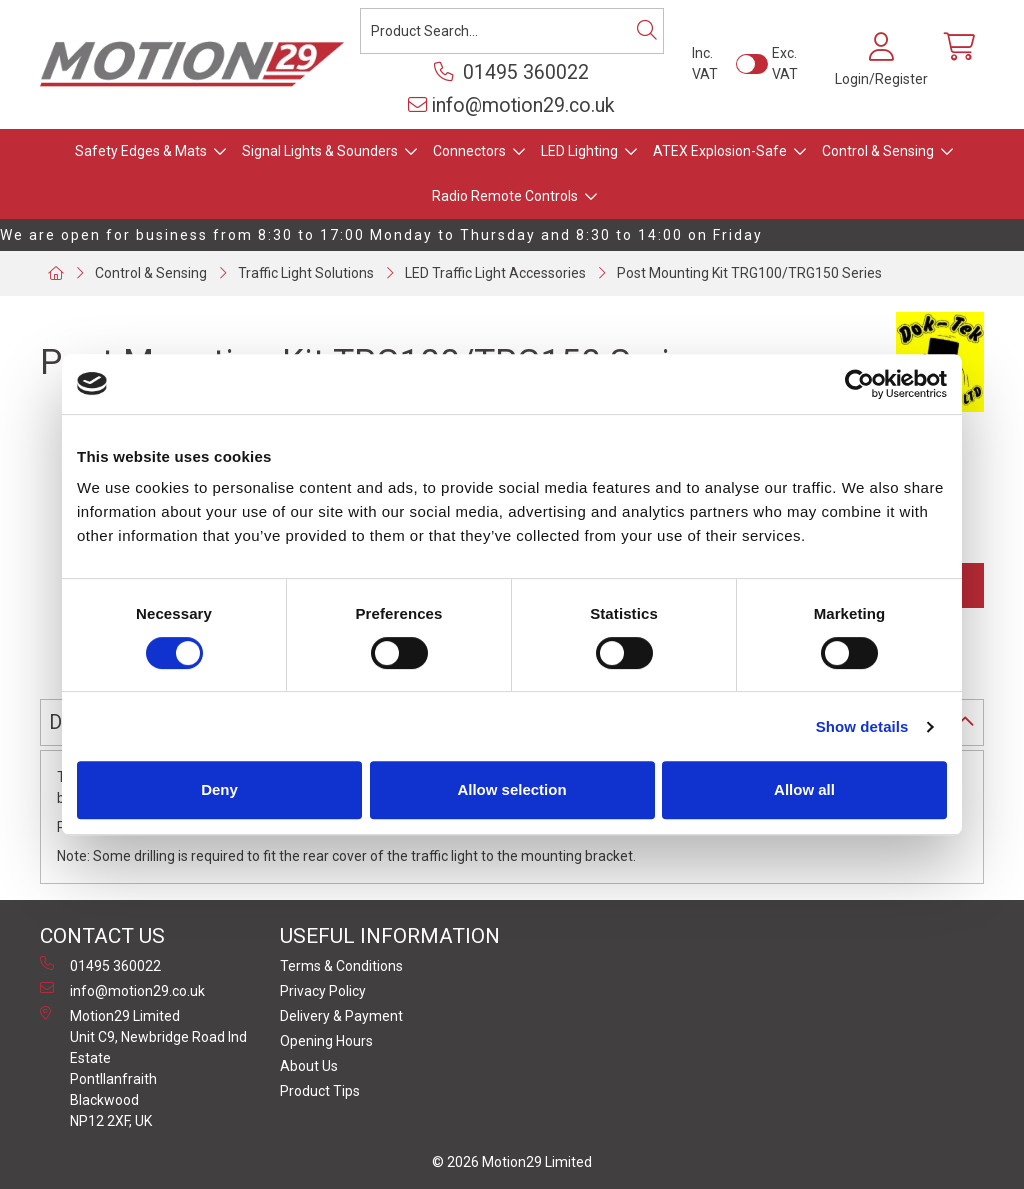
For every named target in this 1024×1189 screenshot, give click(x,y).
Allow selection (511, 789)
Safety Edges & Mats (141, 151)
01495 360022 (511, 72)
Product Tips (320, 1091)
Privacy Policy (323, 991)
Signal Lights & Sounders (320, 151)
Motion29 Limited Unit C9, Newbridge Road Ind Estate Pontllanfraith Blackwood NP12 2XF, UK (143, 1067)
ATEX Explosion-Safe (720, 151)
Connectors (469, 151)
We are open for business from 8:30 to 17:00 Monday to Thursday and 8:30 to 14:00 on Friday (381, 235)
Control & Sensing (878, 151)
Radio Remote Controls (505, 196)
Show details (862, 726)
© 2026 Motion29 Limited (512, 1162)
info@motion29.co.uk (511, 105)
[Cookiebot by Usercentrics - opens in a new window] (859, 384)
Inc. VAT (705, 63)
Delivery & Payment (341, 1016)
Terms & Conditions (341, 966)
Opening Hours (326, 1041)
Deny (219, 789)
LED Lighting (579, 151)
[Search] (647, 31)
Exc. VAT (785, 63)
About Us (309, 1066)
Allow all (804, 789)
